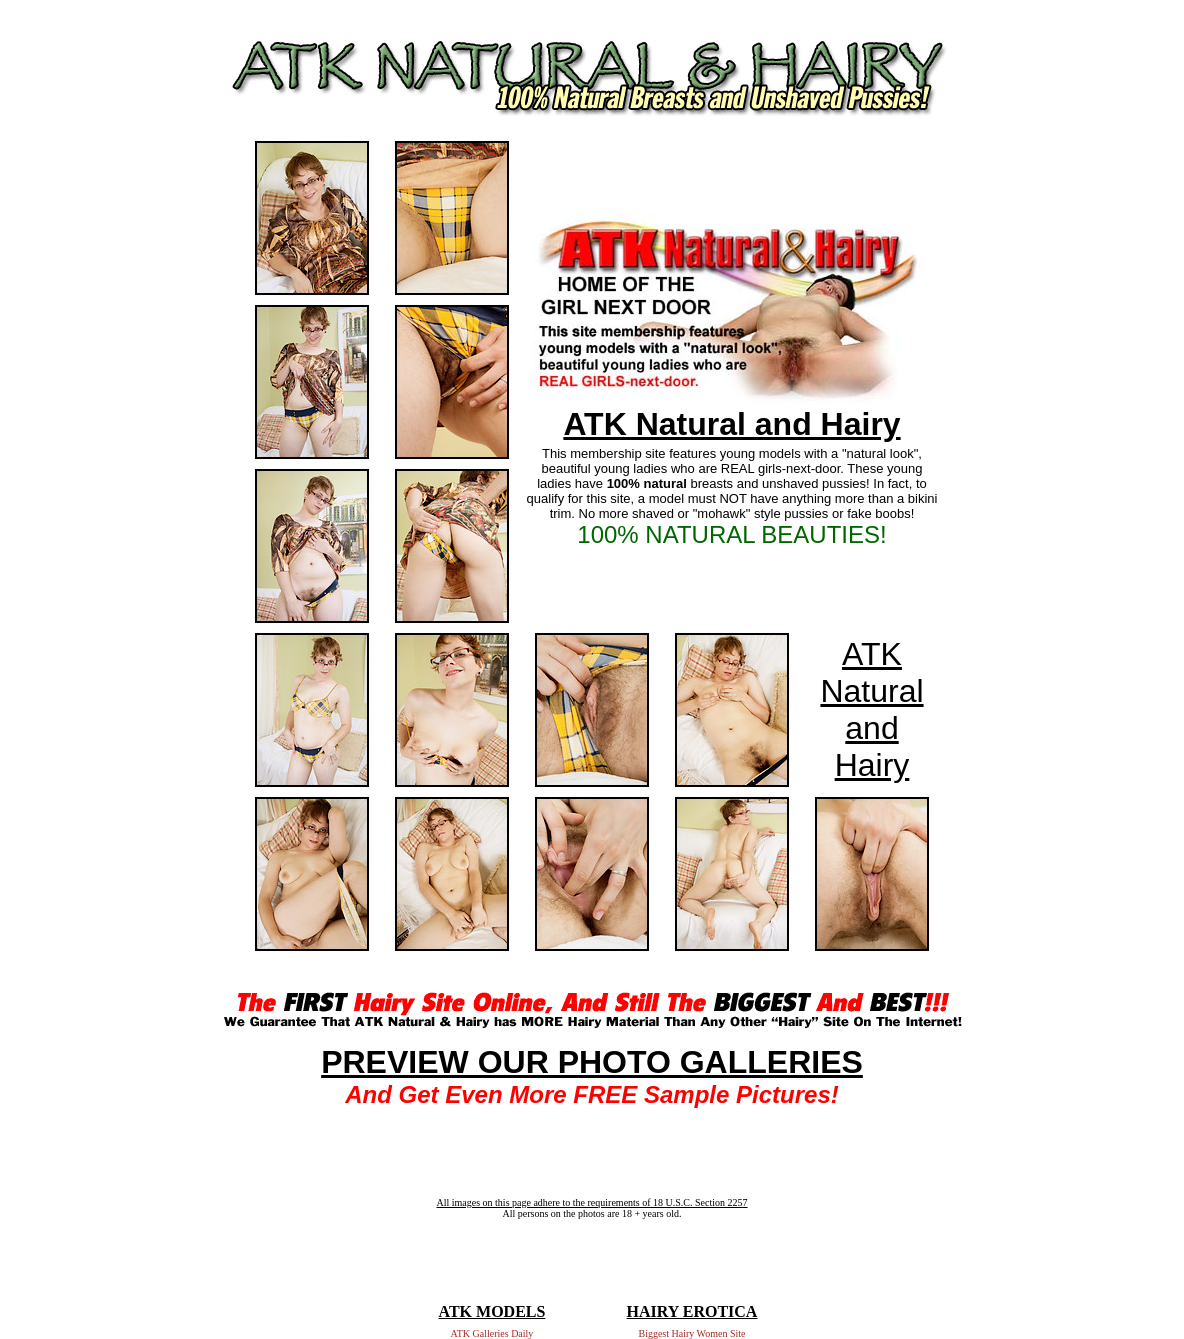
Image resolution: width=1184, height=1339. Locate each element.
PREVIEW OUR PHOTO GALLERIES (592, 1062)
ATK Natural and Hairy (731, 424)
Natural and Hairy (871, 728)
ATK (872, 654)
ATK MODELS (492, 1311)
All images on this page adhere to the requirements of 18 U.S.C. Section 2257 (591, 1202)
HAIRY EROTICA (692, 1311)
